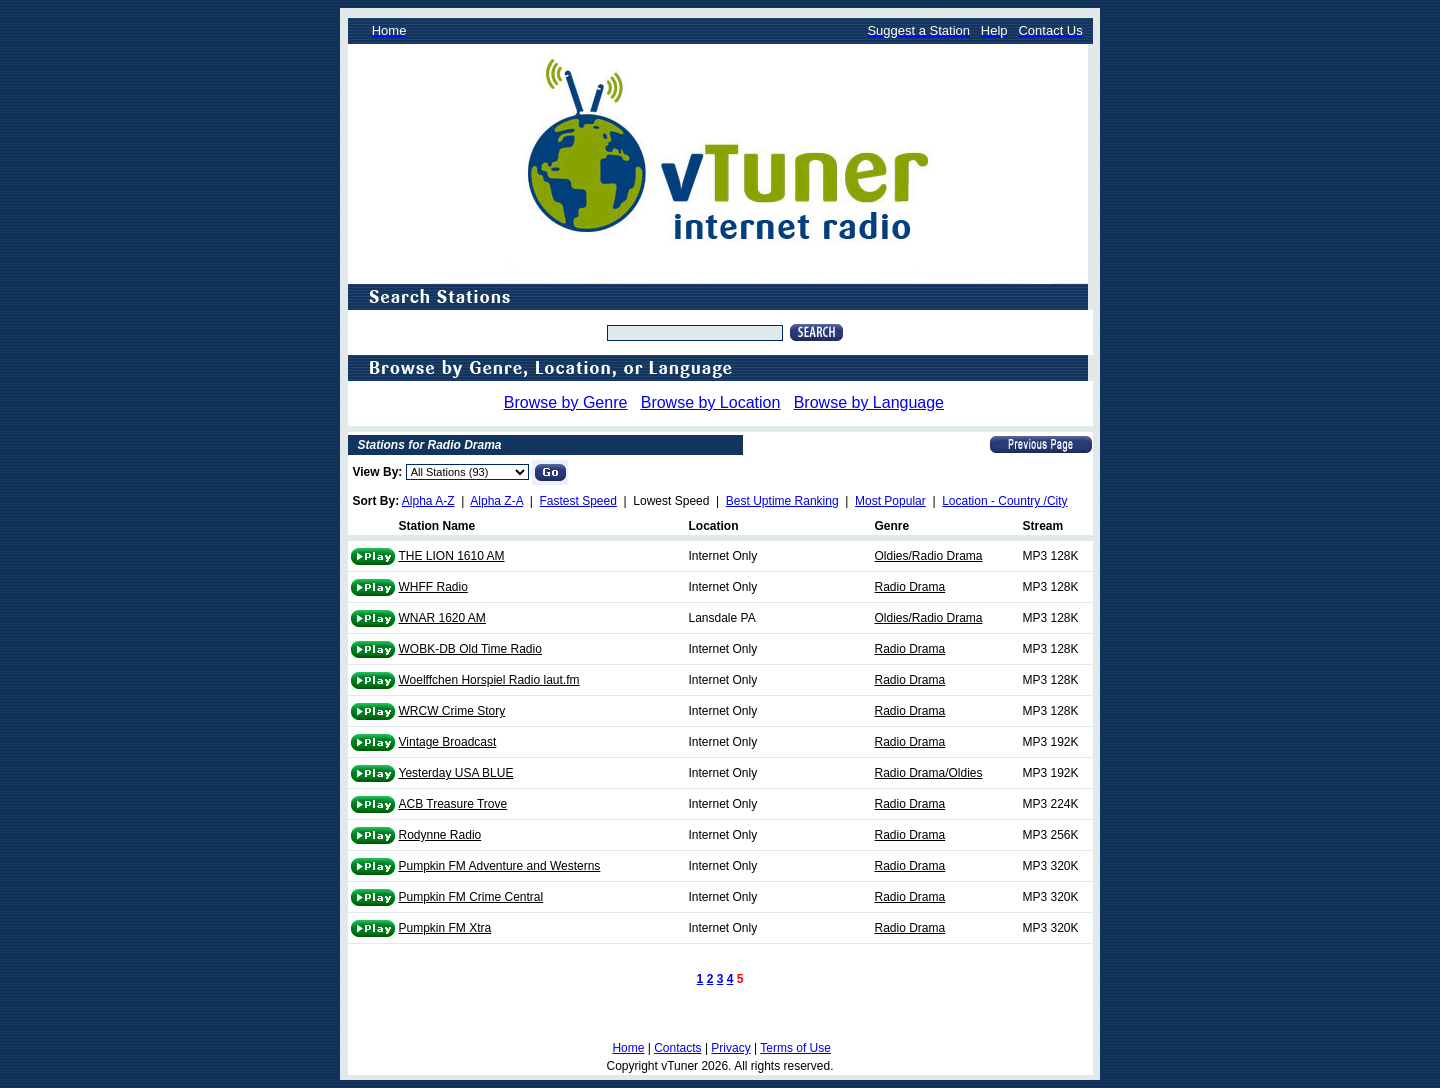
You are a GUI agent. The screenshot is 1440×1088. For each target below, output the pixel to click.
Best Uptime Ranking (782, 501)
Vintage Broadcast (448, 742)
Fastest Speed (578, 501)
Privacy (730, 1048)
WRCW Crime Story (452, 711)
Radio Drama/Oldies (929, 773)
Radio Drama (910, 587)
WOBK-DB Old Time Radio (470, 649)
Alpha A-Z (428, 501)
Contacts (677, 1048)
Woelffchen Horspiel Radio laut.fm (489, 680)
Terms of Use (795, 1048)
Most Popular (890, 501)
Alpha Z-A (496, 501)
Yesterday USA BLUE (456, 773)
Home (628, 1048)
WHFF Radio (433, 587)
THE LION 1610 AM (452, 556)
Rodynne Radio (440, 835)
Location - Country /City (1004, 501)
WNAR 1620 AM (442, 618)
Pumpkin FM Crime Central (471, 897)
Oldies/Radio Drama (929, 556)
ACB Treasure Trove (453, 804)
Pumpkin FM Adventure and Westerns (500, 866)
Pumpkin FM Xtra (445, 928)
